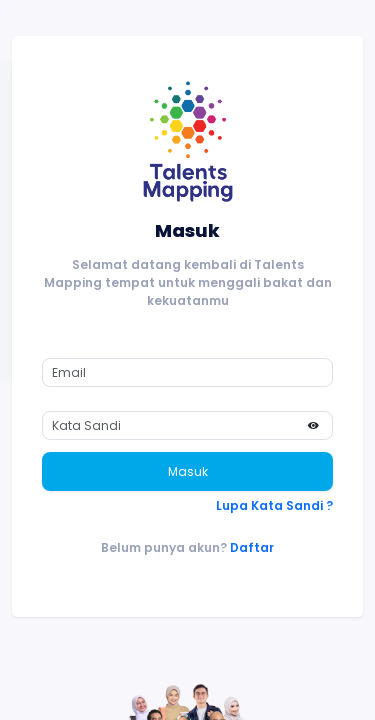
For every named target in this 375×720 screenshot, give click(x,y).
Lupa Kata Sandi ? (274, 505)
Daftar (252, 547)
